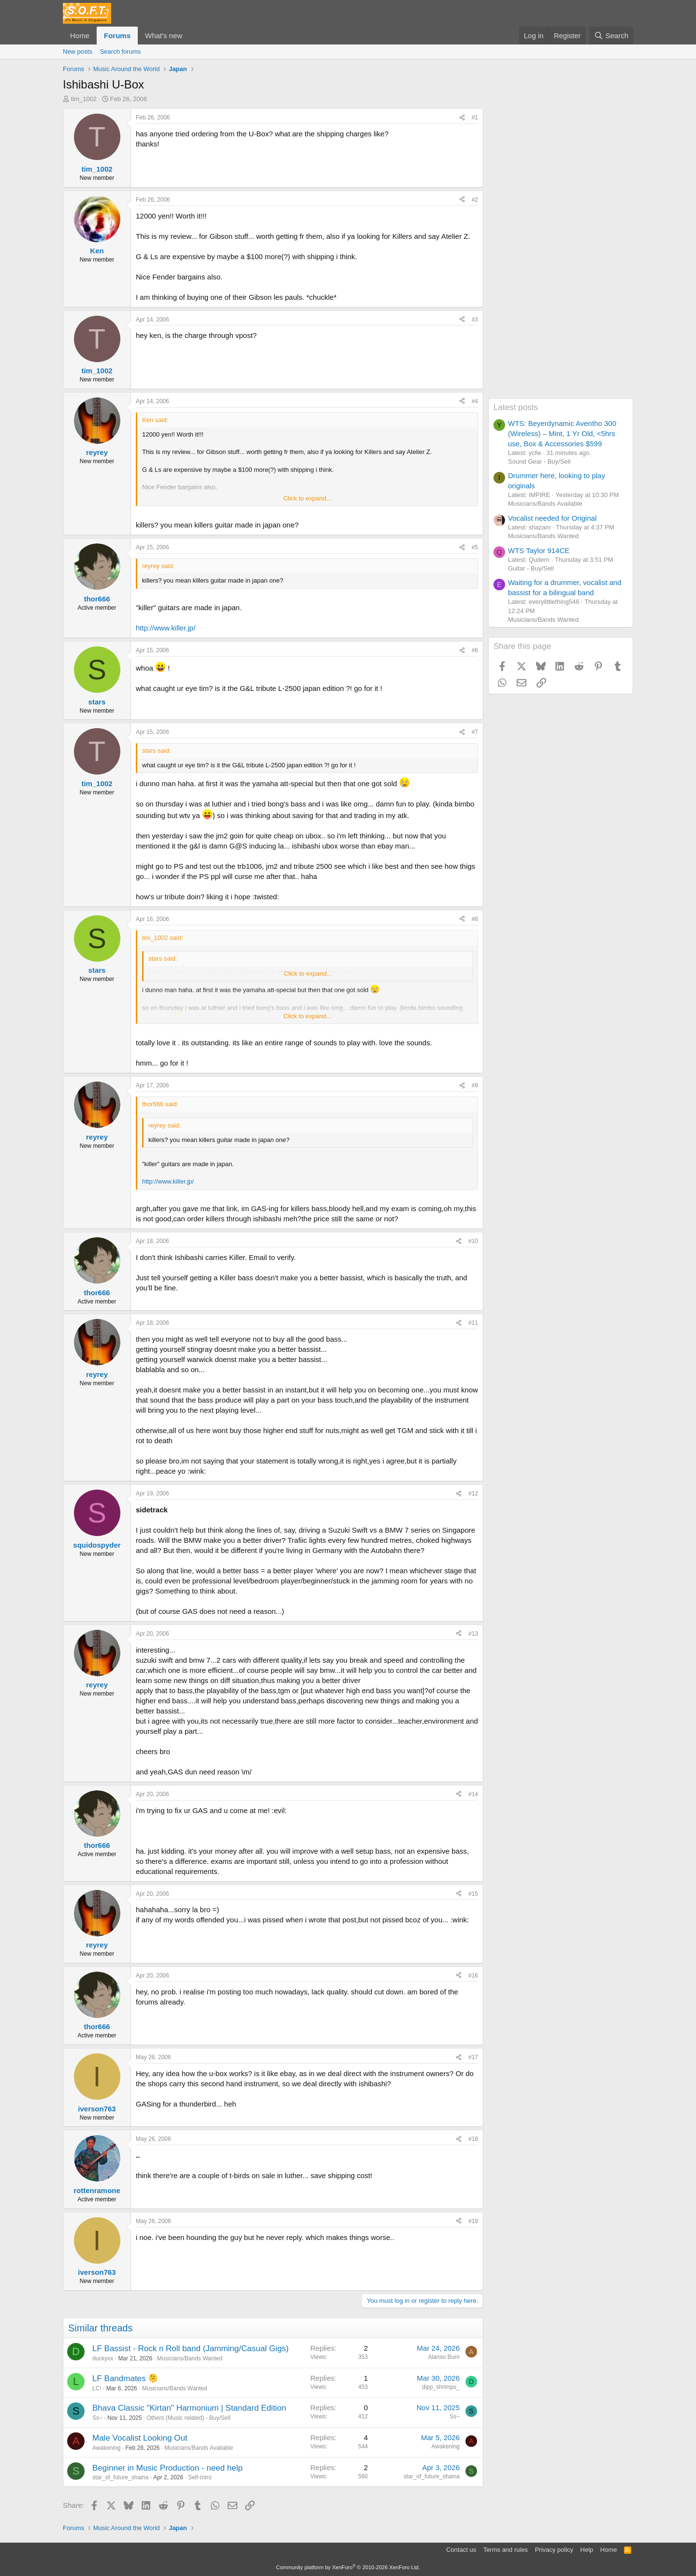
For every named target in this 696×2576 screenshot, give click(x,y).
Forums (117, 35)
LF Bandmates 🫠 (125, 2378)
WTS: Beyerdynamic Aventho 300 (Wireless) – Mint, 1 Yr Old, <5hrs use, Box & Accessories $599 (562, 433)
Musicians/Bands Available (198, 2447)
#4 (475, 401)
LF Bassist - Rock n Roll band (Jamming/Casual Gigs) (190, 2348)
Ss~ (97, 2418)
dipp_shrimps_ (441, 2387)
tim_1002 (84, 98)
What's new (163, 35)
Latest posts (515, 407)
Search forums (120, 51)
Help (587, 2549)
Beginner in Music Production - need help (167, 2468)
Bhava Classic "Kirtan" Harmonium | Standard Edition (189, 2408)
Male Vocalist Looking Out (140, 2438)
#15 (473, 1893)
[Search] (611, 35)
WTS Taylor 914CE (538, 550)
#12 (473, 1493)
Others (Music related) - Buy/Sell (188, 2418)
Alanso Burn (444, 2357)
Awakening (106, 2447)
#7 (475, 732)
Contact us (461, 2549)
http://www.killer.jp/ (165, 628)
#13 (473, 1633)
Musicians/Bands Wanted (189, 2358)
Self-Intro (200, 2477)
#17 (473, 2057)
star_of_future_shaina (120, 2477)
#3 (475, 319)
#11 (473, 1322)
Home (79, 35)
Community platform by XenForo (348, 2567)
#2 (475, 199)
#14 (473, 1794)
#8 (475, 919)
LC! (97, 2388)
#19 (473, 2221)
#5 (475, 547)
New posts (77, 51)
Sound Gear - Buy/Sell (539, 461)
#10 (473, 1241)
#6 (475, 650)
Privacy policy (554, 2549)
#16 (473, 1975)
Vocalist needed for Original (552, 518)
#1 (475, 117)
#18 (473, 2139)
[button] (190, 35)
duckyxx (102, 2358)
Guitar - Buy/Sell (531, 568)
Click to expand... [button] (307, 498)
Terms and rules (505, 2549)
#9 (475, 1085)
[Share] (462, 117)
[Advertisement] (560, 253)
